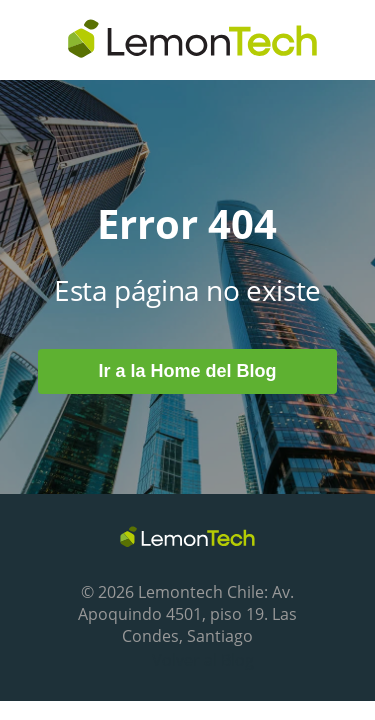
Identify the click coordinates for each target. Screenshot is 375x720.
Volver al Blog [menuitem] (203, 660)
